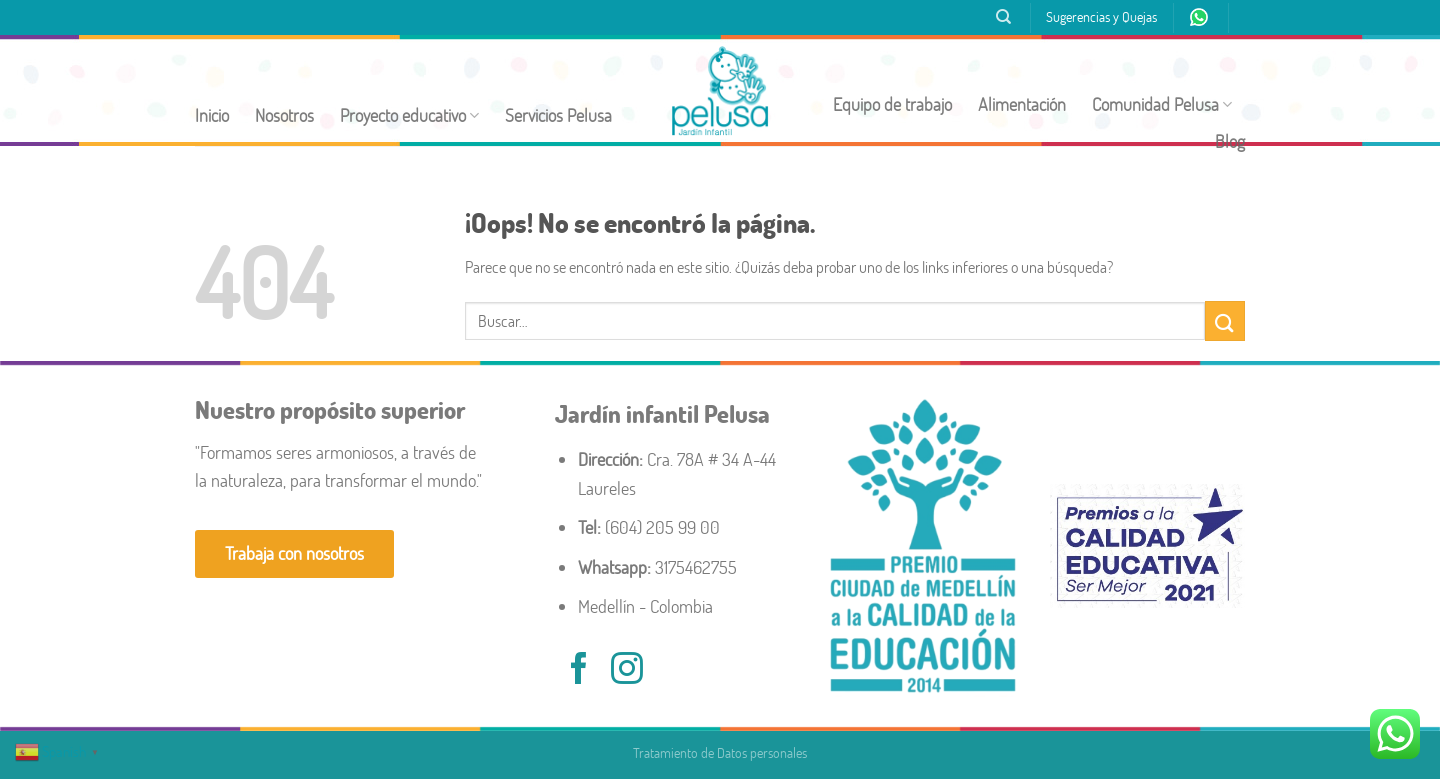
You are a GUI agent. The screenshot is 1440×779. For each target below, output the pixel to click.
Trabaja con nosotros (294, 553)
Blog (1230, 141)
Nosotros (284, 115)
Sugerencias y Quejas (1101, 17)
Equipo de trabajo (892, 104)
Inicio (212, 115)
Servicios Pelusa (558, 115)
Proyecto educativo (409, 115)
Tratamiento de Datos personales (720, 752)
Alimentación (1022, 104)
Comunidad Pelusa (1162, 104)
